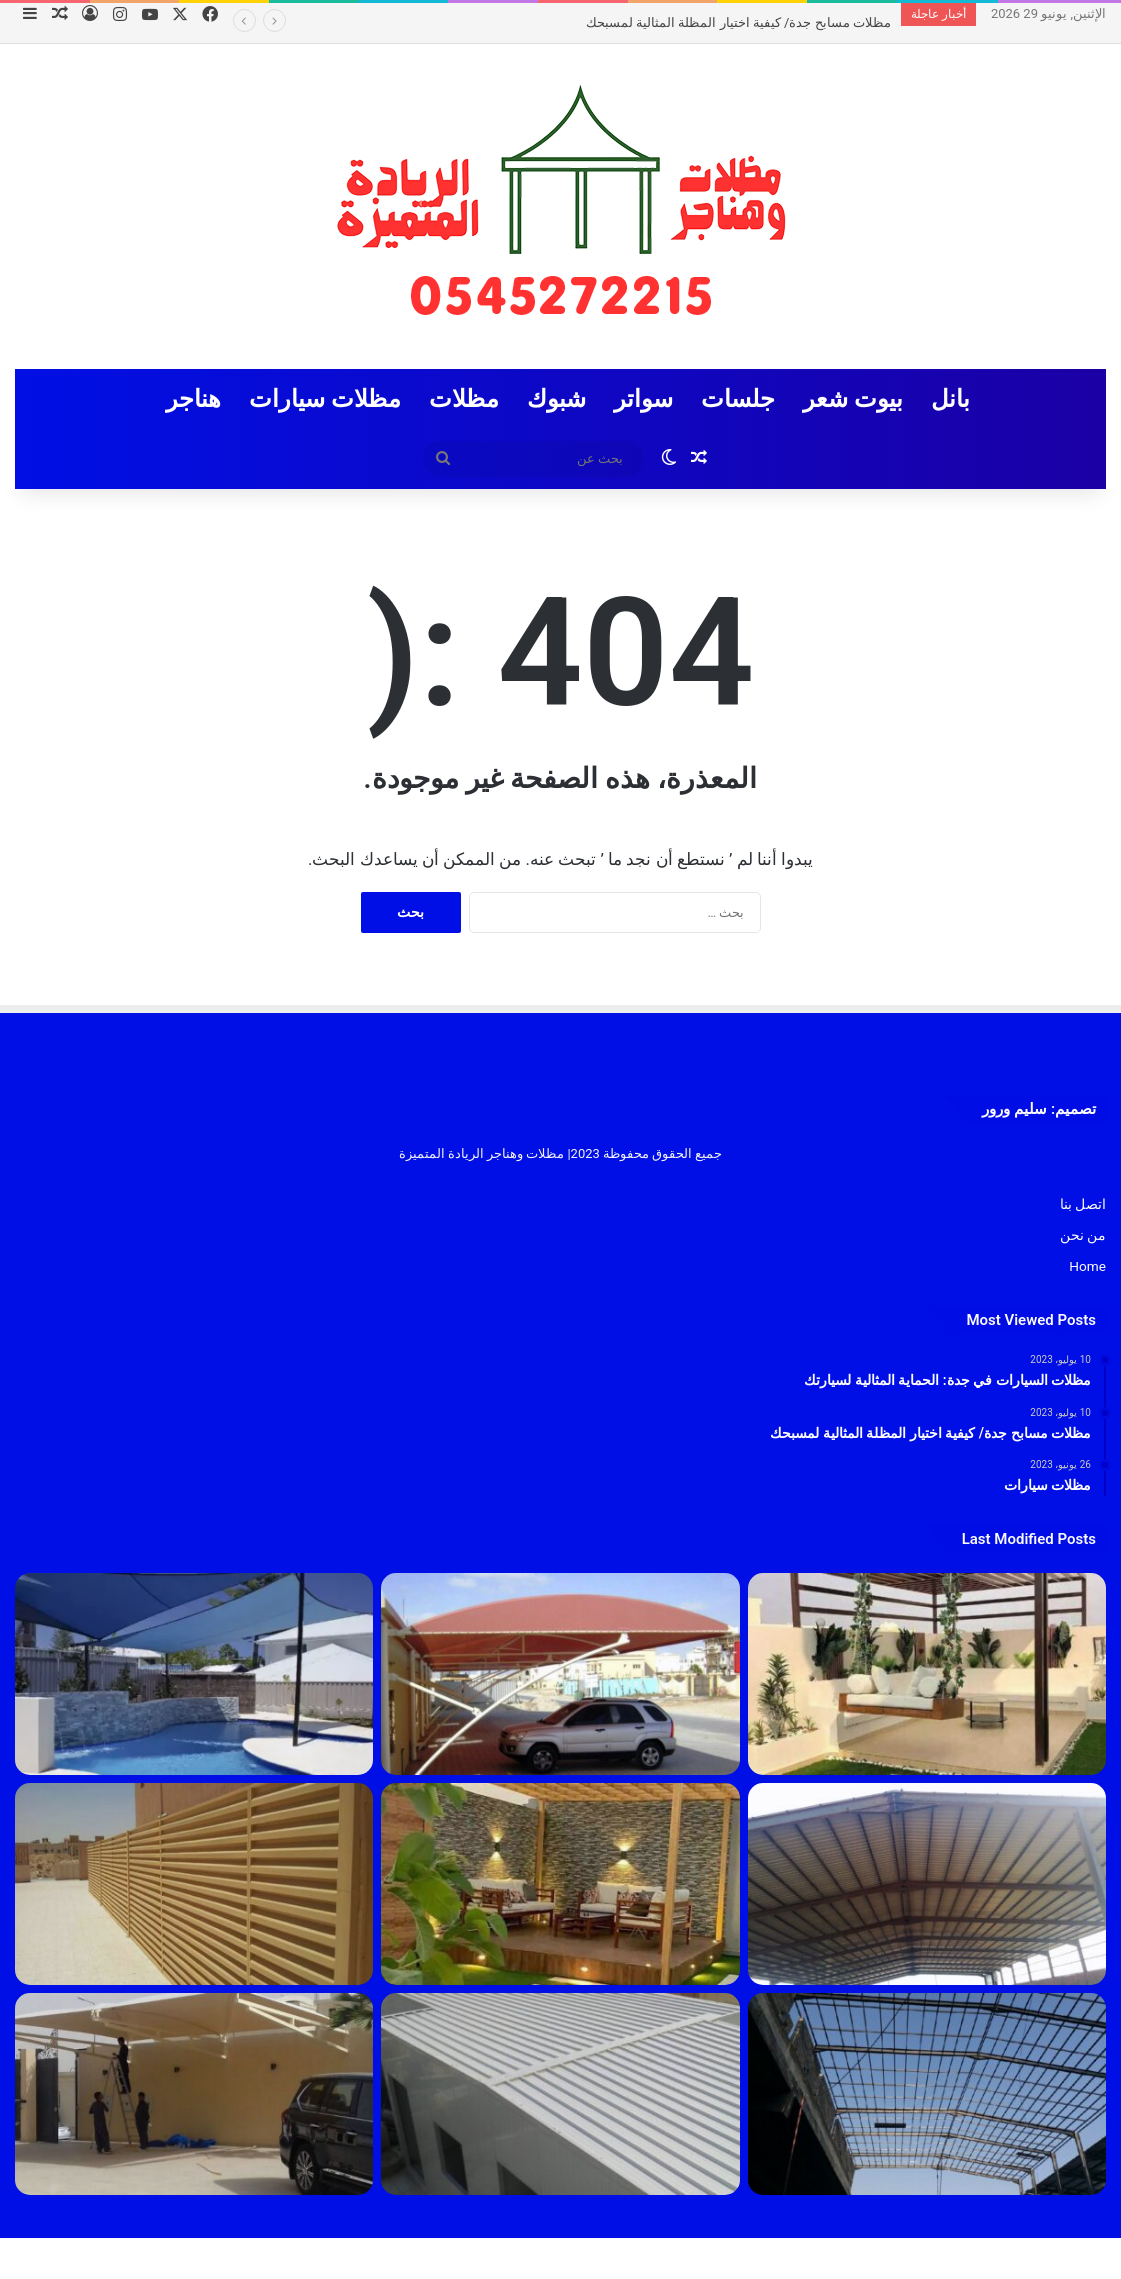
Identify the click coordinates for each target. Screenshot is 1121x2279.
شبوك (556, 399)
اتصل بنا (1083, 1204)
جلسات (738, 399)
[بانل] (560, 2094)
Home (1087, 1266)
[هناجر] (927, 2094)
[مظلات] (560, 1884)
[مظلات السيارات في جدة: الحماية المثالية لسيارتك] (560, 1674)
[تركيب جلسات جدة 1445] (927, 1674)
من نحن (1083, 1235)
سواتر (643, 399)
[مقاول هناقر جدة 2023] (927, 1884)
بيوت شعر (853, 399)
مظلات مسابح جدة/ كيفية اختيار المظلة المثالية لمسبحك (738, 22)
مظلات (464, 399)
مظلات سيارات (325, 399)
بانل (950, 399)
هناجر (193, 399)
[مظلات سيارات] (194, 2094)
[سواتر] (194, 1884)
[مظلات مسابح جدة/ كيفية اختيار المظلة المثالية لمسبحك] (194, 1674)
